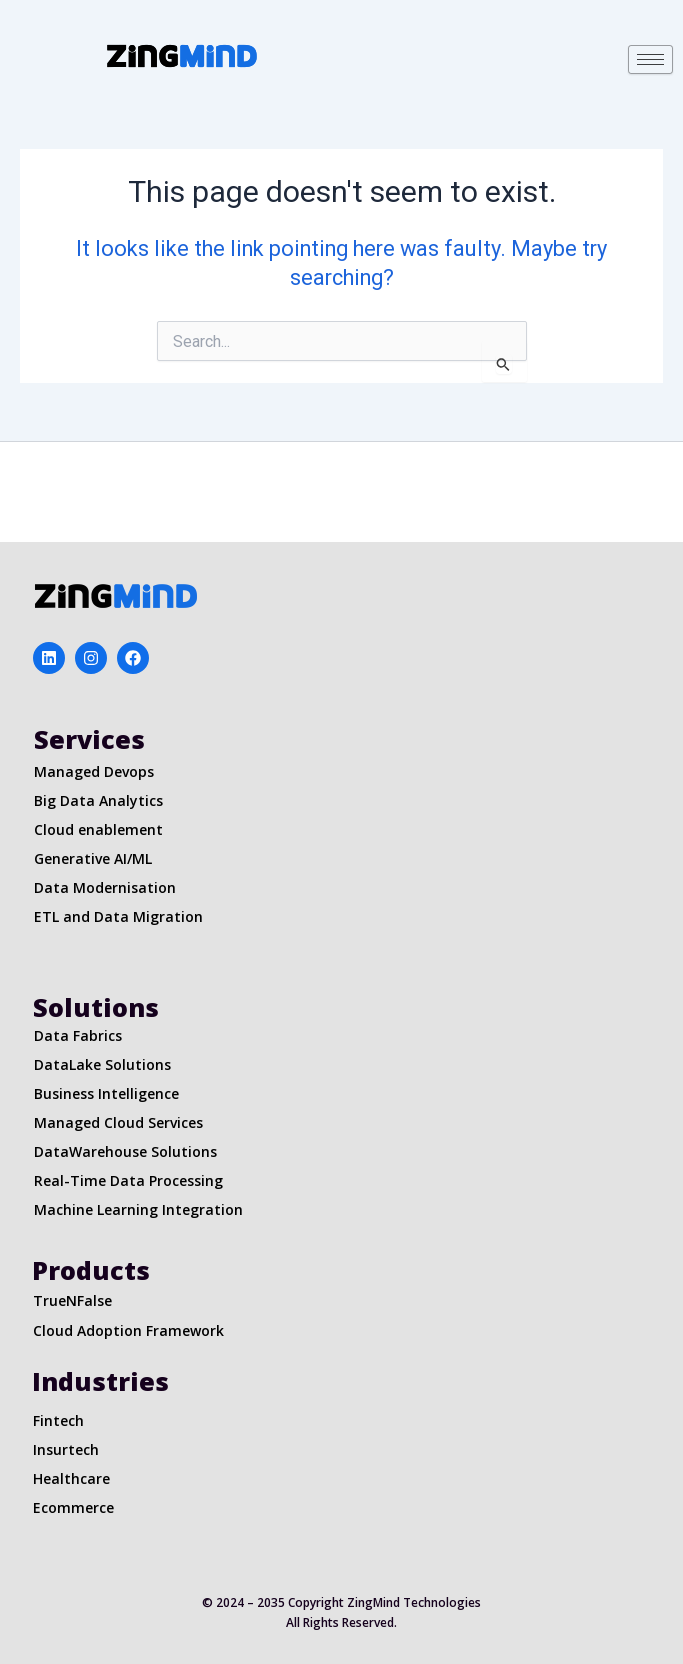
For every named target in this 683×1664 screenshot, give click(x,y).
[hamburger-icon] (650, 59)
